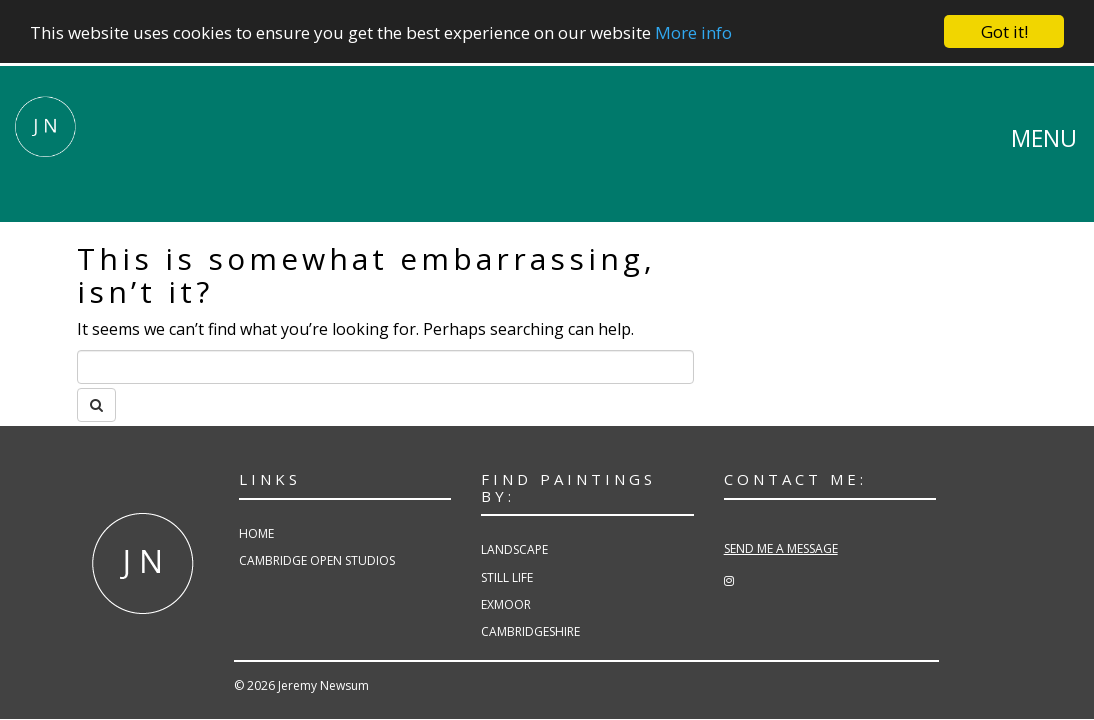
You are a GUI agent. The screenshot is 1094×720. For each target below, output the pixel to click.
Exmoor (506, 604)
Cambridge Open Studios (317, 560)
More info (693, 31)
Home (256, 533)
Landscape (514, 549)
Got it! (1004, 31)
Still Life (507, 576)
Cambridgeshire (530, 631)
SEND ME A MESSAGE (781, 548)
